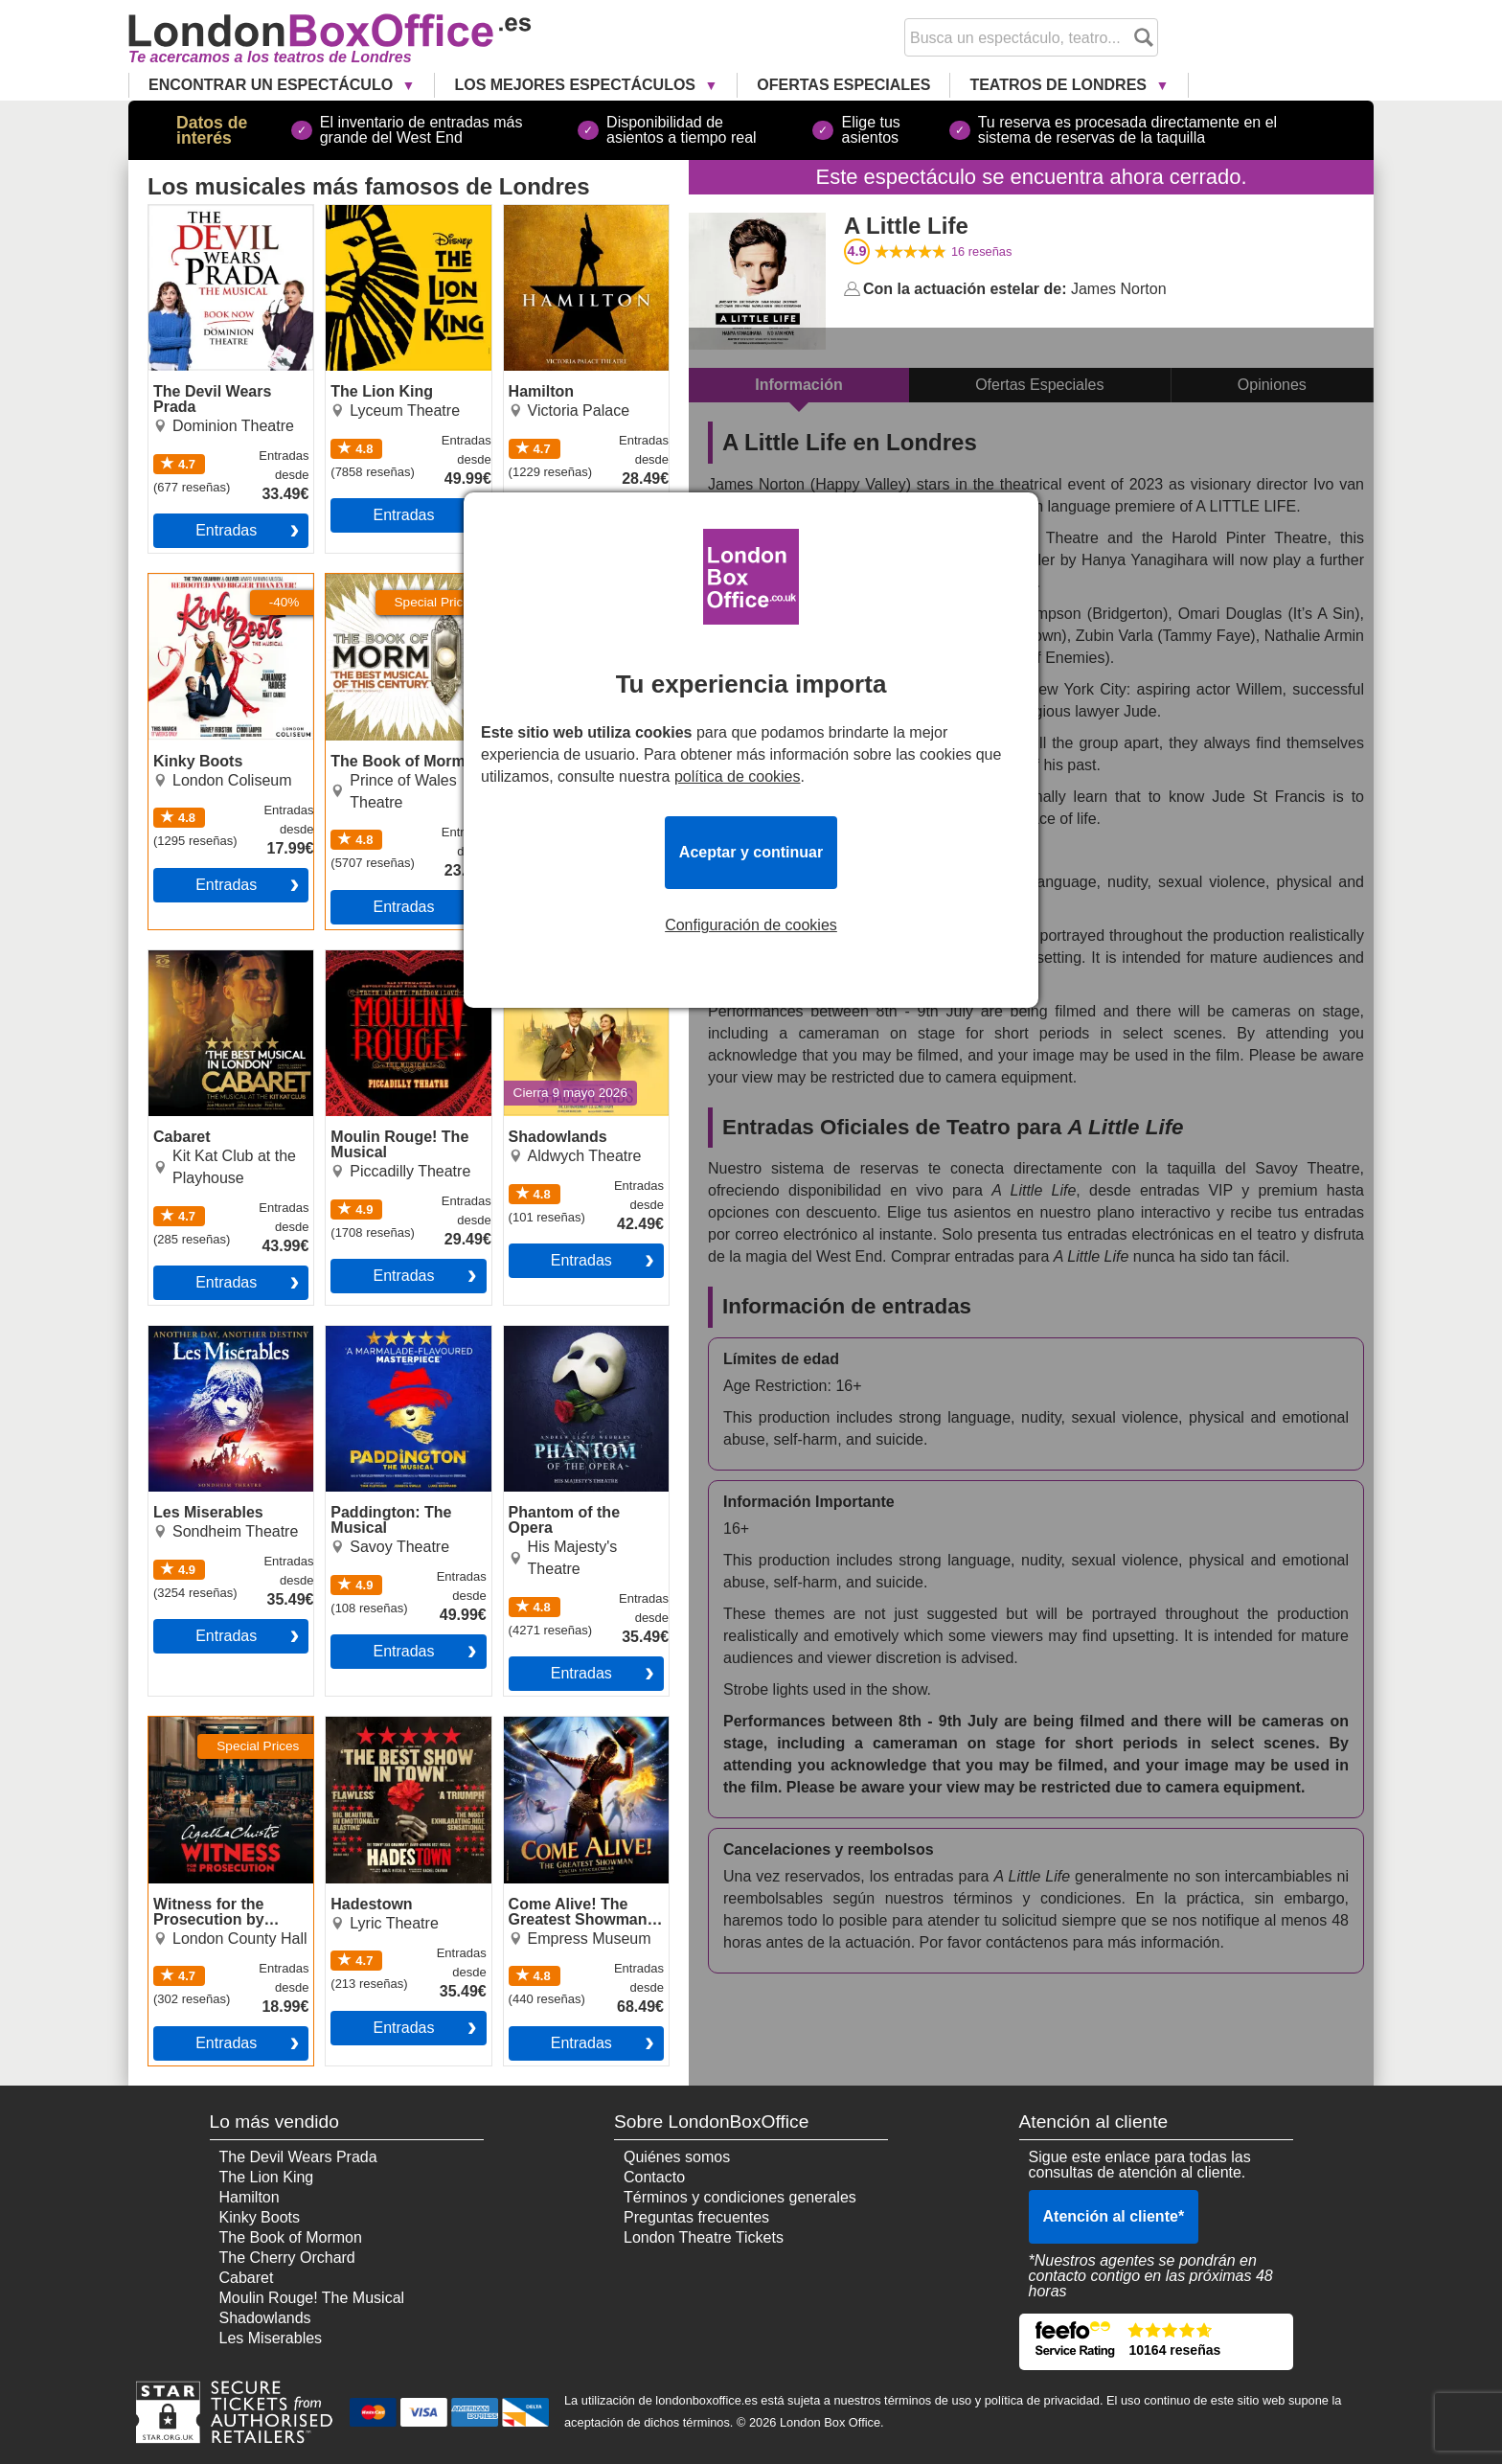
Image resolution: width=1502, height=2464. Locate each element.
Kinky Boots (188, 581)
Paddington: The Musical (382, 1341)
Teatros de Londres (1059, 85)
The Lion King (373, 212)
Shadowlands (550, 958)
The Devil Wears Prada (227, 212)
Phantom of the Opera (579, 1333)
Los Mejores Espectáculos (576, 85)
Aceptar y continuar (751, 852)
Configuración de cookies (751, 925)
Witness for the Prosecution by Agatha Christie (225, 1740)
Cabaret (175, 958)
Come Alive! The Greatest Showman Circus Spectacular (569, 1740)
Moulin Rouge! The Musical (390, 965)
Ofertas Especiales (843, 85)
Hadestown (364, 1724)
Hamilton (534, 212)
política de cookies (737, 776)
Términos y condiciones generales (740, 2197)
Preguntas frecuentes (696, 2217)
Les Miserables (200, 1333)
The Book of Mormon (397, 581)
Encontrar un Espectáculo (273, 85)
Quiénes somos (677, 2157)
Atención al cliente (1114, 2216)
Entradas (226, 530)
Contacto (654, 2177)
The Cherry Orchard (287, 2257)
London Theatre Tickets (704, 2237)
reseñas (981, 251)
